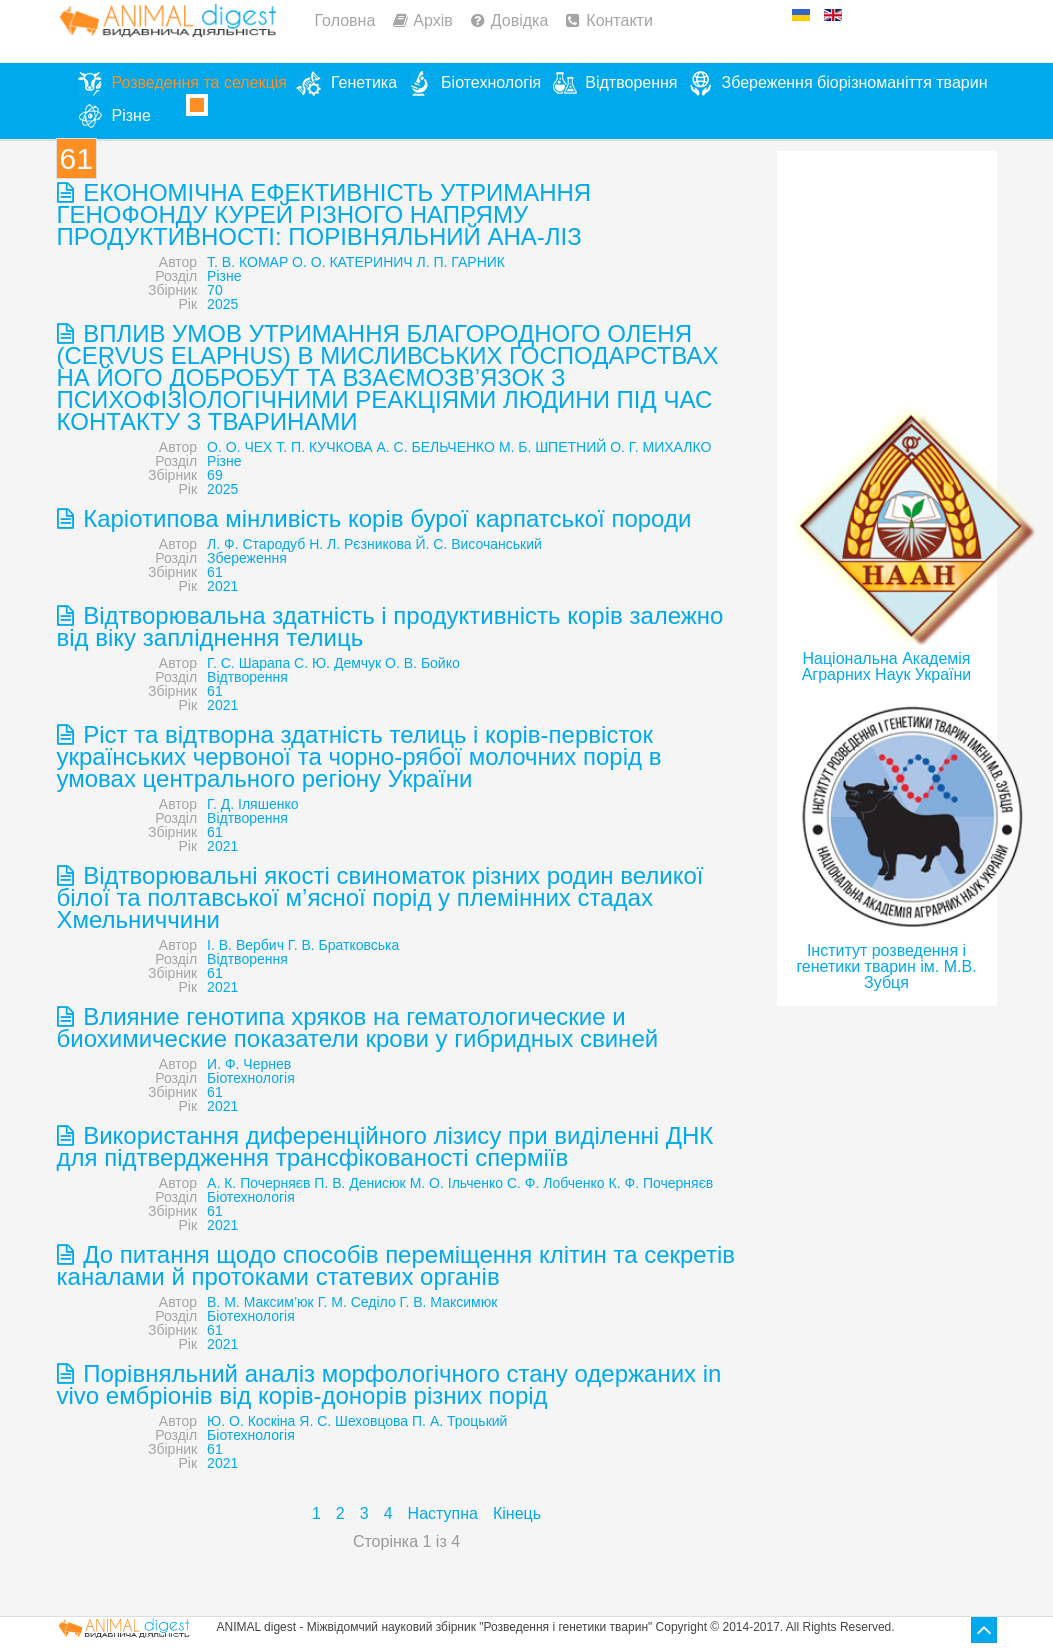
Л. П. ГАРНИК (461, 262)
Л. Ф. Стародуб (256, 544)
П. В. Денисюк (359, 1183)
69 (215, 475)
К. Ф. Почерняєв (661, 1183)
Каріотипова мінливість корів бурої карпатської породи (384, 518)
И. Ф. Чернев (249, 1064)
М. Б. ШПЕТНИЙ (552, 447)
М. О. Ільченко (456, 1183)
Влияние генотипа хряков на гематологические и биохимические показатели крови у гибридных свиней (358, 1027)
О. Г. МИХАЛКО (660, 447)
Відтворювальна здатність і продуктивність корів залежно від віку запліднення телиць (390, 626)
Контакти (619, 20)
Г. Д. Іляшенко (252, 804)
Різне (224, 276)
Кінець (517, 1513)
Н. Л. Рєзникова (360, 544)
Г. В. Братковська (344, 945)
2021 (222, 586)
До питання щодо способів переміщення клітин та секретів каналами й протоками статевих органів (396, 1265)
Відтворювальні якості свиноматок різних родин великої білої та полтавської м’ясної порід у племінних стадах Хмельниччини (380, 897)
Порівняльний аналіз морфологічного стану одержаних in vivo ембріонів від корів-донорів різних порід (389, 1384)
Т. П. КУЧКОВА (324, 447)
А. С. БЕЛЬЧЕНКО (436, 447)
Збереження (247, 558)
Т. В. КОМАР (247, 262)
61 (215, 572)
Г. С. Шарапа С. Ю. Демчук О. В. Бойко (333, 663)
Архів (432, 20)
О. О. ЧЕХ (239, 447)
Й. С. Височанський (478, 544)
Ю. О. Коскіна (251, 1421)
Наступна (443, 1513)
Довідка (520, 20)
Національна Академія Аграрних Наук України (887, 666)
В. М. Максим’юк (260, 1302)
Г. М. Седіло (357, 1302)
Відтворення (247, 677)
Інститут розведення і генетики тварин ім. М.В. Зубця (886, 966)
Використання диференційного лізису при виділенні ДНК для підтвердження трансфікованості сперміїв (385, 1146)
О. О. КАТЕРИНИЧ (352, 262)
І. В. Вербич (245, 945)
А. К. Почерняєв (258, 1183)
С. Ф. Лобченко (556, 1183)
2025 (222, 304)
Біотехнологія (251, 1078)
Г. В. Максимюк (449, 1302)
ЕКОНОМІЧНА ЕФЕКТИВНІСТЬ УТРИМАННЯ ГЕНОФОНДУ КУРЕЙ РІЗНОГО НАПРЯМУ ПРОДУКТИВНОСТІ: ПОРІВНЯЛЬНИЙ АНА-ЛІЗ (324, 214)
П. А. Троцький (459, 1421)
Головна (345, 20)
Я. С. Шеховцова (353, 1421)
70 (215, 290)
